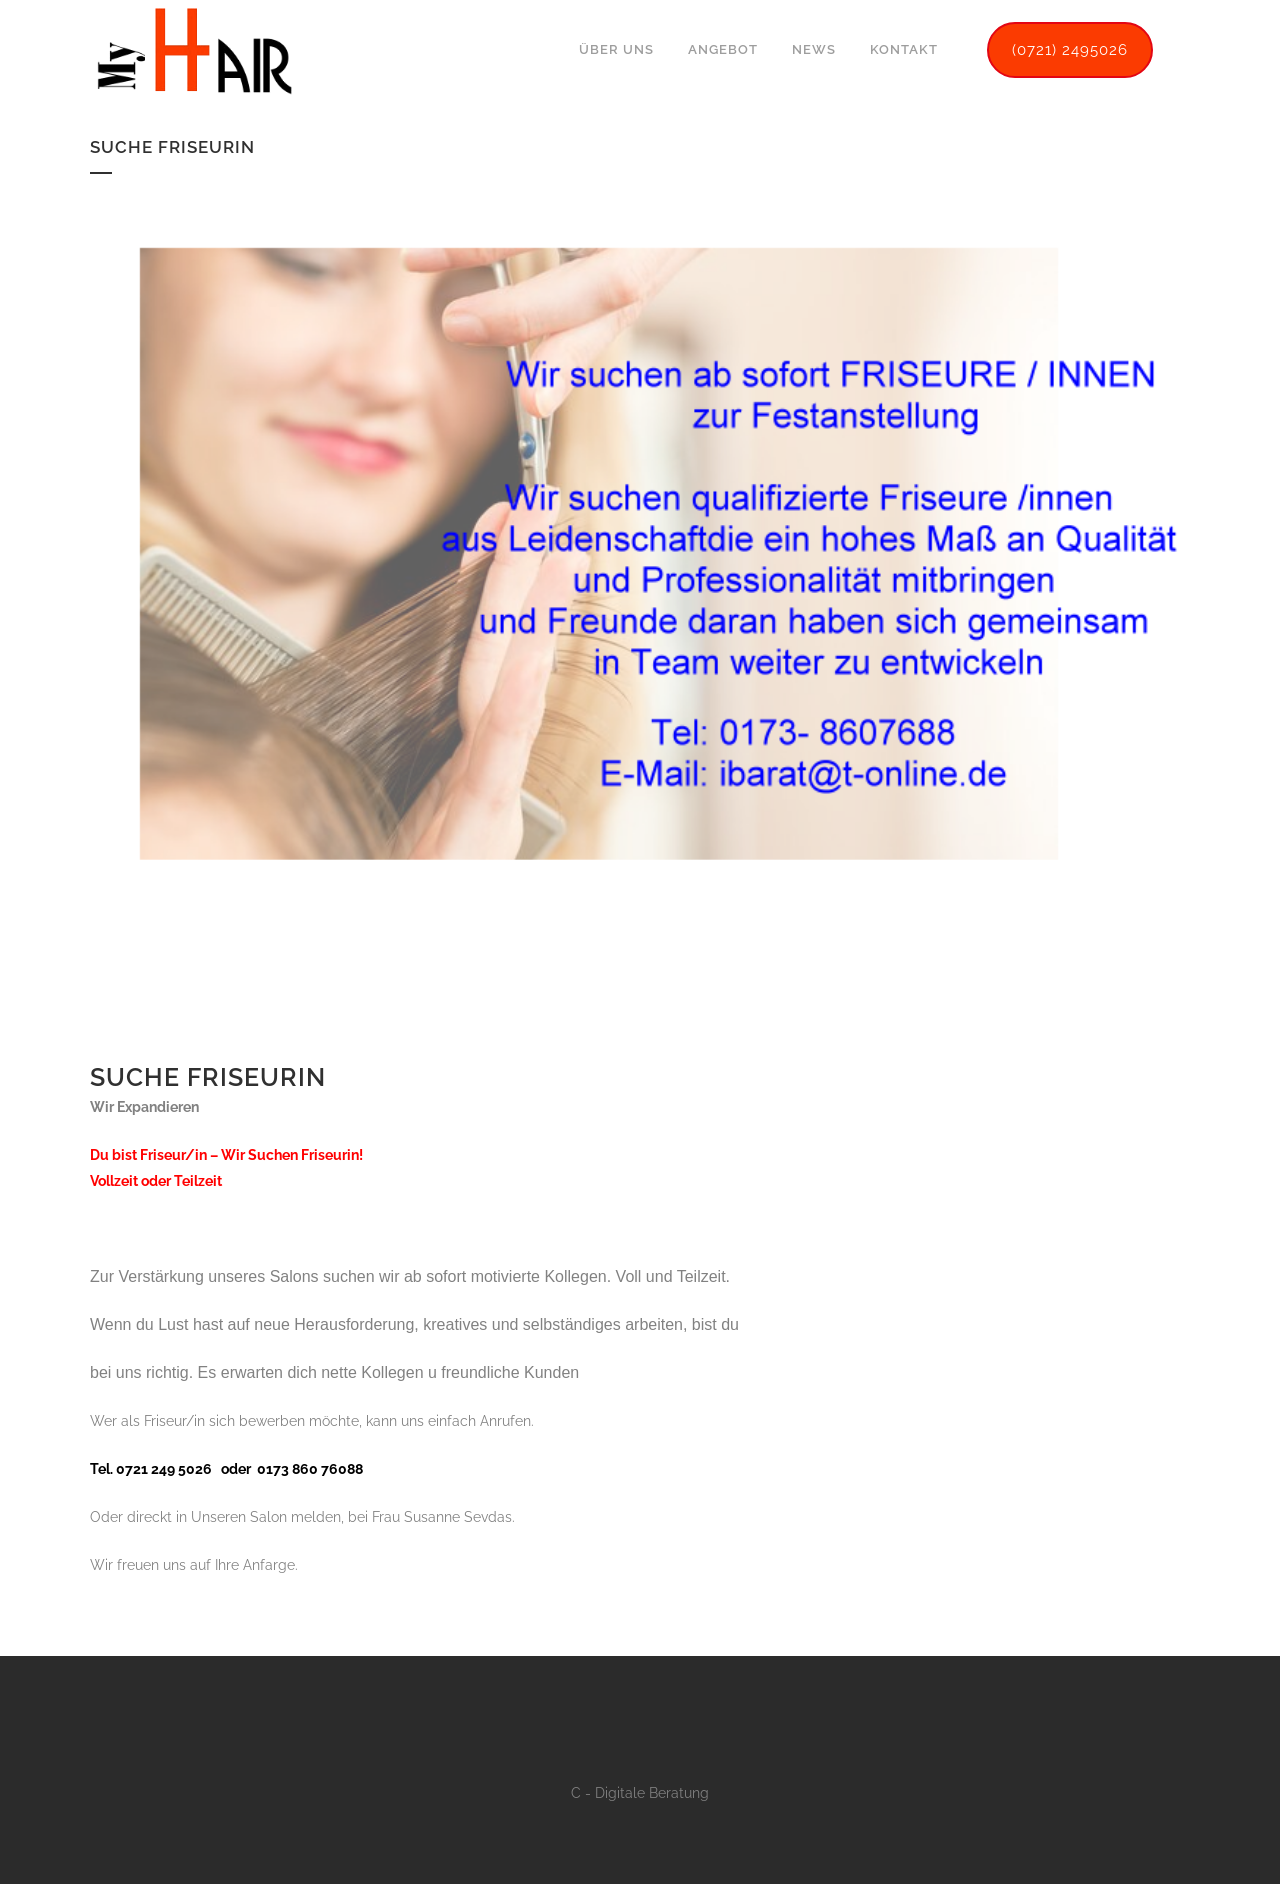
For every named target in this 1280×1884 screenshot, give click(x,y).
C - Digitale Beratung (640, 1793)
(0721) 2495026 (1070, 50)
